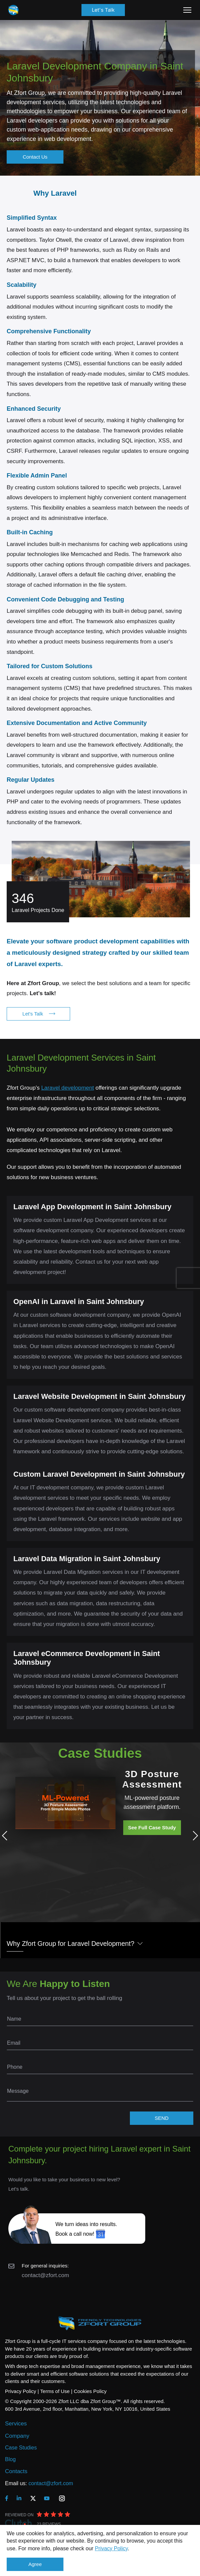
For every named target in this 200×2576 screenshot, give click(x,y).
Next (193, 1835)
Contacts (16, 2471)
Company (17, 2436)
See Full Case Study (152, 1827)
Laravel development (67, 1088)
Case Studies (21, 2447)
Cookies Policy (90, 2391)
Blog (10, 2459)
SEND (162, 2118)
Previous (6, 1835)
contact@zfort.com (45, 2275)
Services (16, 2423)
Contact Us (35, 157)
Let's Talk (103, 10)
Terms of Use (54, 2391)
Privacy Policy (111, 2548)
